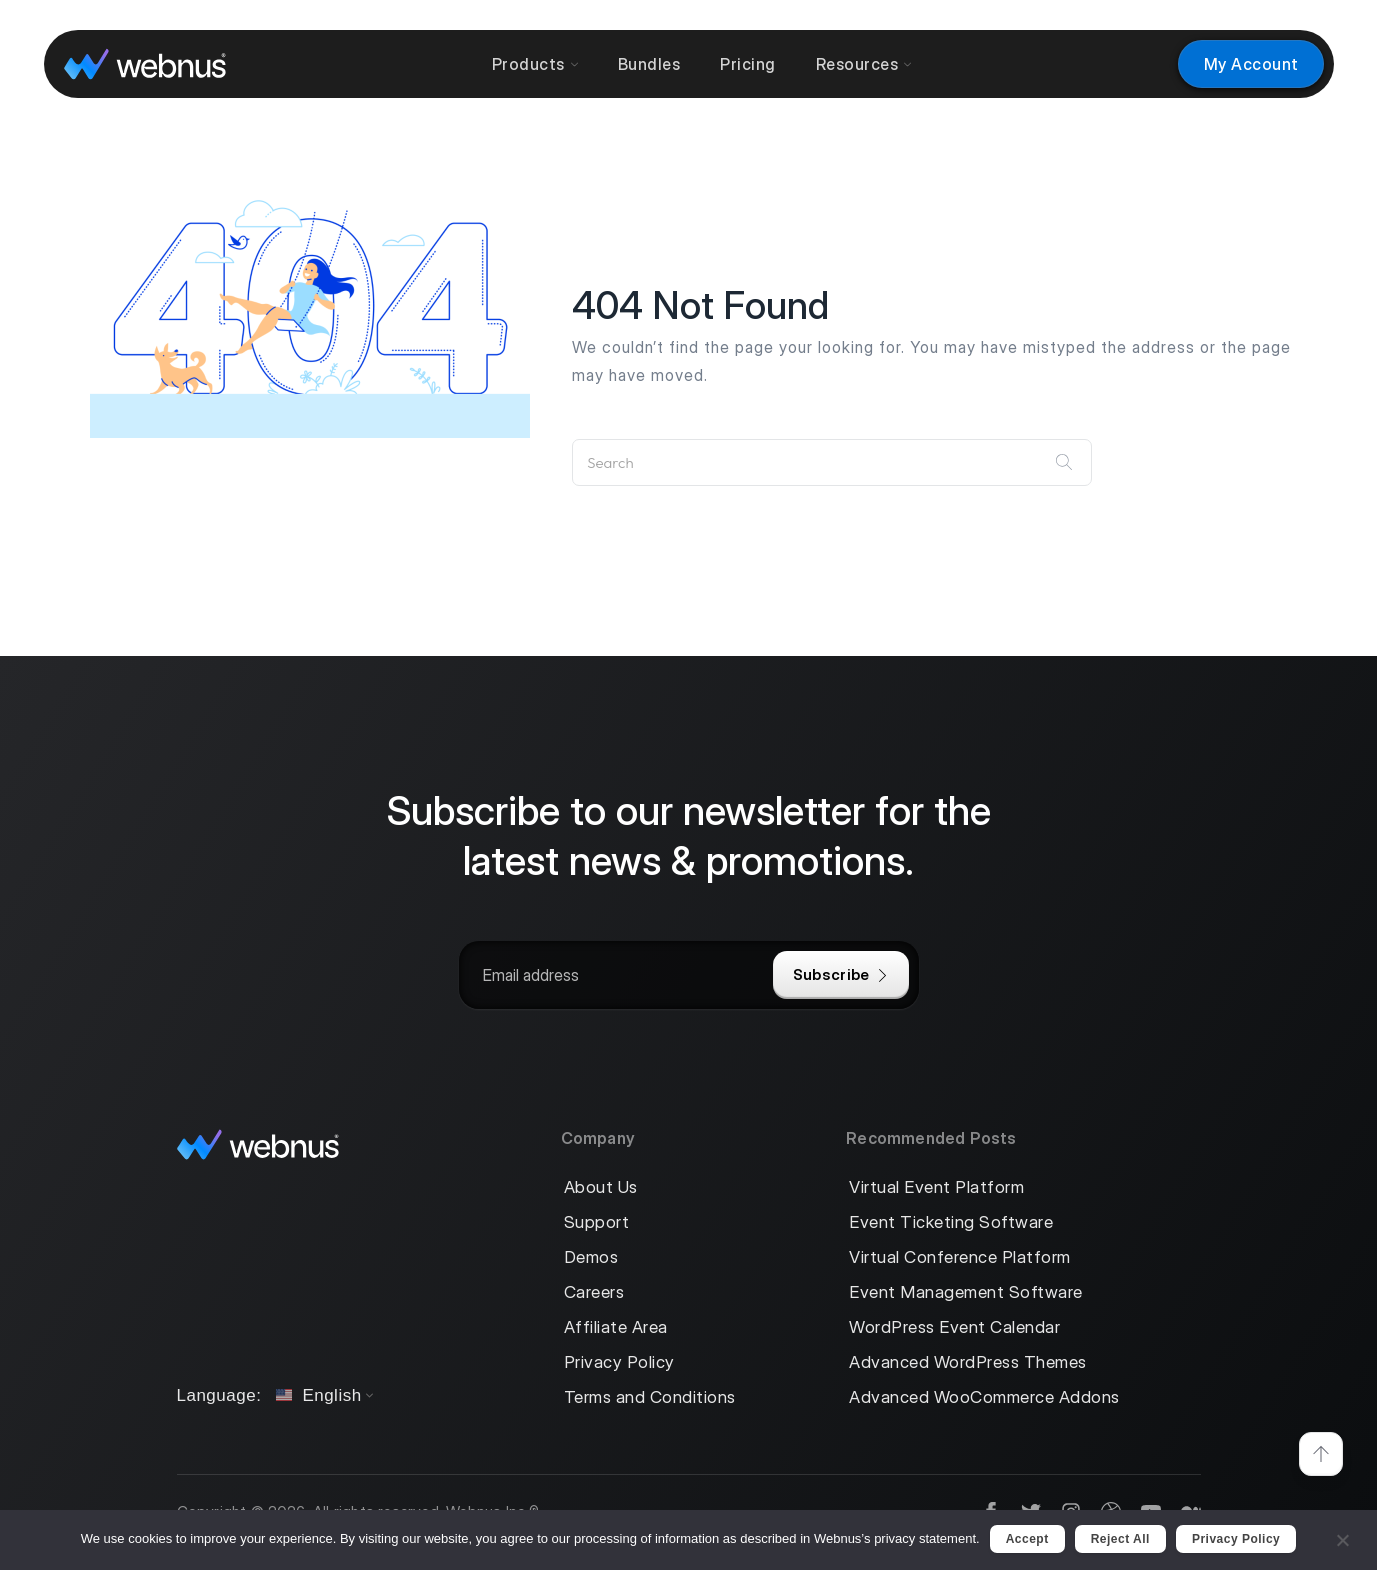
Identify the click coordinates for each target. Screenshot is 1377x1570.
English (318, 1395)
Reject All (1120, 1539)
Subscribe (841, 974)
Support (597, 1222)
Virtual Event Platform (936, 1187)
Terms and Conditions (650, 1397)
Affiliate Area (616, 1327)
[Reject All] (1342, 1537)
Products (535, 64)
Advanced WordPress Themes (968, 1362)
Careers (594, 1292)
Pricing (748, 64)
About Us (601, 1187)
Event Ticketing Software (951, 1222)
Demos (591, 1257)
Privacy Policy (619, 1362)
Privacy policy (1236, 1539)
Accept (1027, 1539)
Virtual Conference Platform (960, 1257)
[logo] (145, 63)
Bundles (649, 64)
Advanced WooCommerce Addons (984, 1397)
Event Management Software (966, 1292)
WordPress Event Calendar (954, 1327)
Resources (864, 64)
